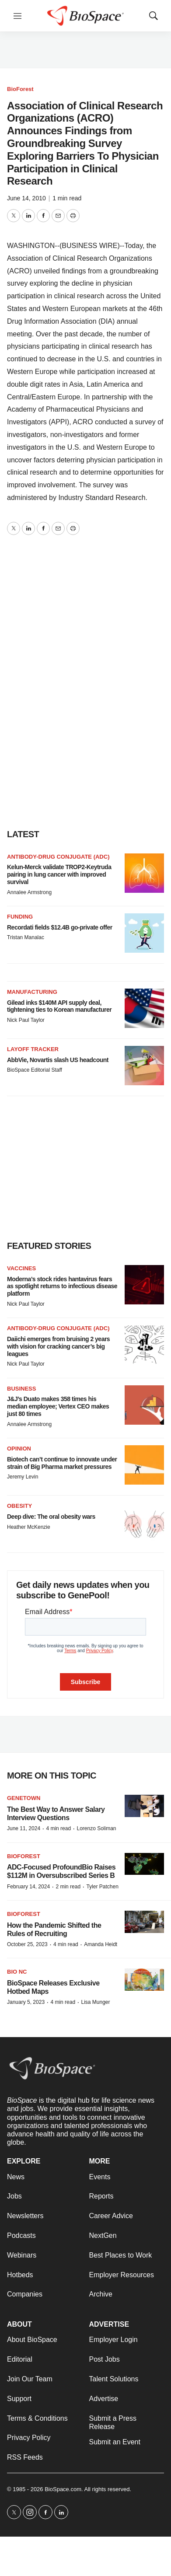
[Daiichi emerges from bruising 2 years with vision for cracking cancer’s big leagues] (144, 1344)
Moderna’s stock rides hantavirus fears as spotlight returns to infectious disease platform (62, 1286)
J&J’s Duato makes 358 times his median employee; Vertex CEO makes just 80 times (58, 1406)
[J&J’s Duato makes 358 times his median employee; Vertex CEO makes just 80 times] (144, 1405)
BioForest (20, 89)
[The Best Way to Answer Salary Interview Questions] (144, 1806)
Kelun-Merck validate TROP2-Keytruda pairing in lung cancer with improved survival (59, 874)
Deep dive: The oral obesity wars (51, 1516)
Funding (20, 916)
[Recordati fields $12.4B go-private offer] (144, 933)
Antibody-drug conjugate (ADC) (58, 856)
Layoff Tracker (33, 1049)
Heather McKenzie (28, 1527)
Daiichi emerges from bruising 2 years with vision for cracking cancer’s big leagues (58, 1346)
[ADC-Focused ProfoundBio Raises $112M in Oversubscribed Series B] (144, 1864)
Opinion (19, 1448)
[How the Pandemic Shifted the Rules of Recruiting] (144, 1922)
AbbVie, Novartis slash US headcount (57, 1059)
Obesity (19, 1506)
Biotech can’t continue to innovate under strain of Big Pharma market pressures (62, 1463)
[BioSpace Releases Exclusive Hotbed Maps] (144, 1979)
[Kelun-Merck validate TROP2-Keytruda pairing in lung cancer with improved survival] (144, 873)
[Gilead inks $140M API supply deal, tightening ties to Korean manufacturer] (144, 1008)
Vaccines (21, 1268)
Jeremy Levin (22, 1477)
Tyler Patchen (102, 1887)
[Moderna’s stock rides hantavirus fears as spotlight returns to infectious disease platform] (144, 1284)
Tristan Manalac (25, 937)
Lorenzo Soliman (96, 1828)
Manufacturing (32, 992)
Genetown (23, 1798)
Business (21, 1388)
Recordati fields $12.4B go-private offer (59, 927)
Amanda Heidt (100, 1944)
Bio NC (17, 1971)
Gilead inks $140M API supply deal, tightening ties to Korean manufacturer (59, 1006)
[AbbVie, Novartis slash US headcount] (144, 1065)
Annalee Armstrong (29, 892)
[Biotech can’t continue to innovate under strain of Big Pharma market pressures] (144, 1465)
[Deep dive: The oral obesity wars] (144, 1522)
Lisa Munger (95, 2002)
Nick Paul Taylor (26, 1020)
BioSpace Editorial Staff (34, 1070)
